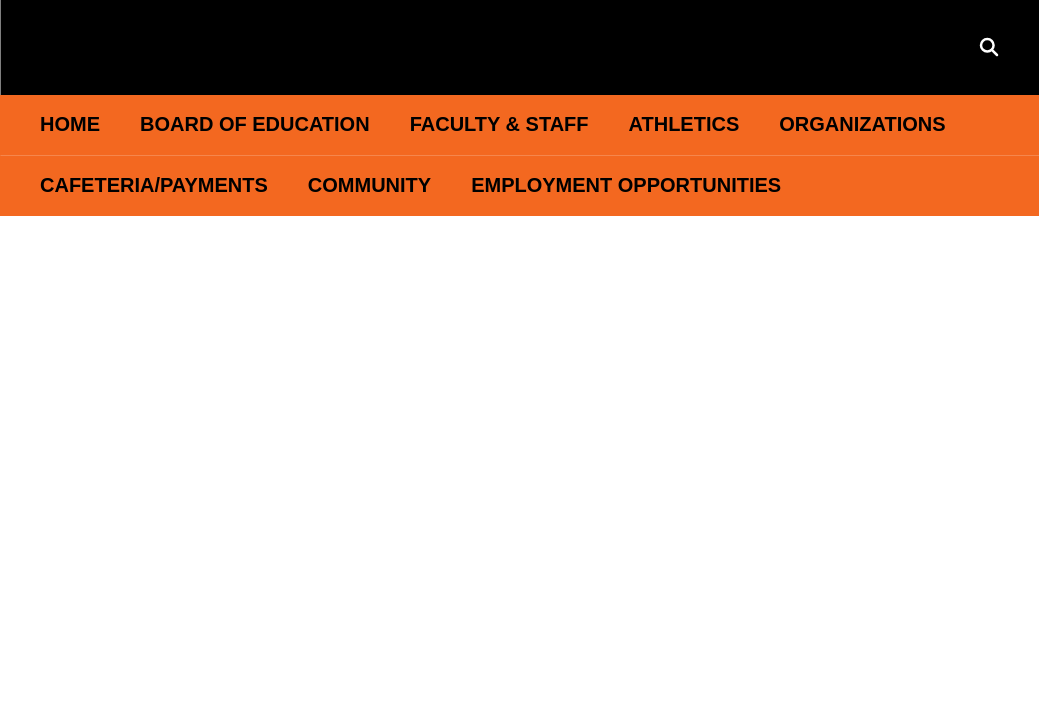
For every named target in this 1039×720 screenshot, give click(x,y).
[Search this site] (989, 47)
